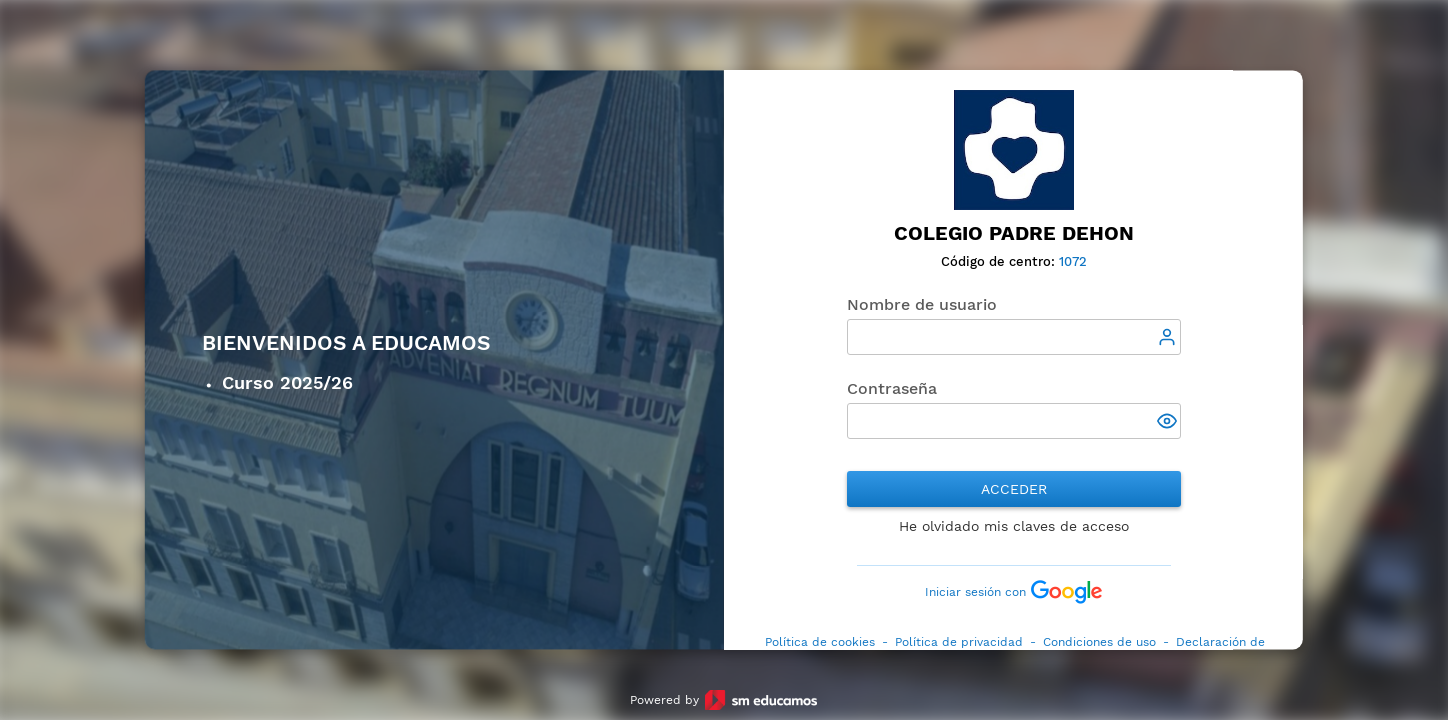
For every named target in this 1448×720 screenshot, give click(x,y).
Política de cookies (820, 642)
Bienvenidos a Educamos (346, 344)
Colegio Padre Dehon (1014, 233)
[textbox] (1014, 337)
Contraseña (892, 388)
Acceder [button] (1014, 489)
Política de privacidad (959, 642)
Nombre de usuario (922, 304)
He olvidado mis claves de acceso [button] (1014, 526)
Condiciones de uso (1099, 642)
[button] (1168, 423)
